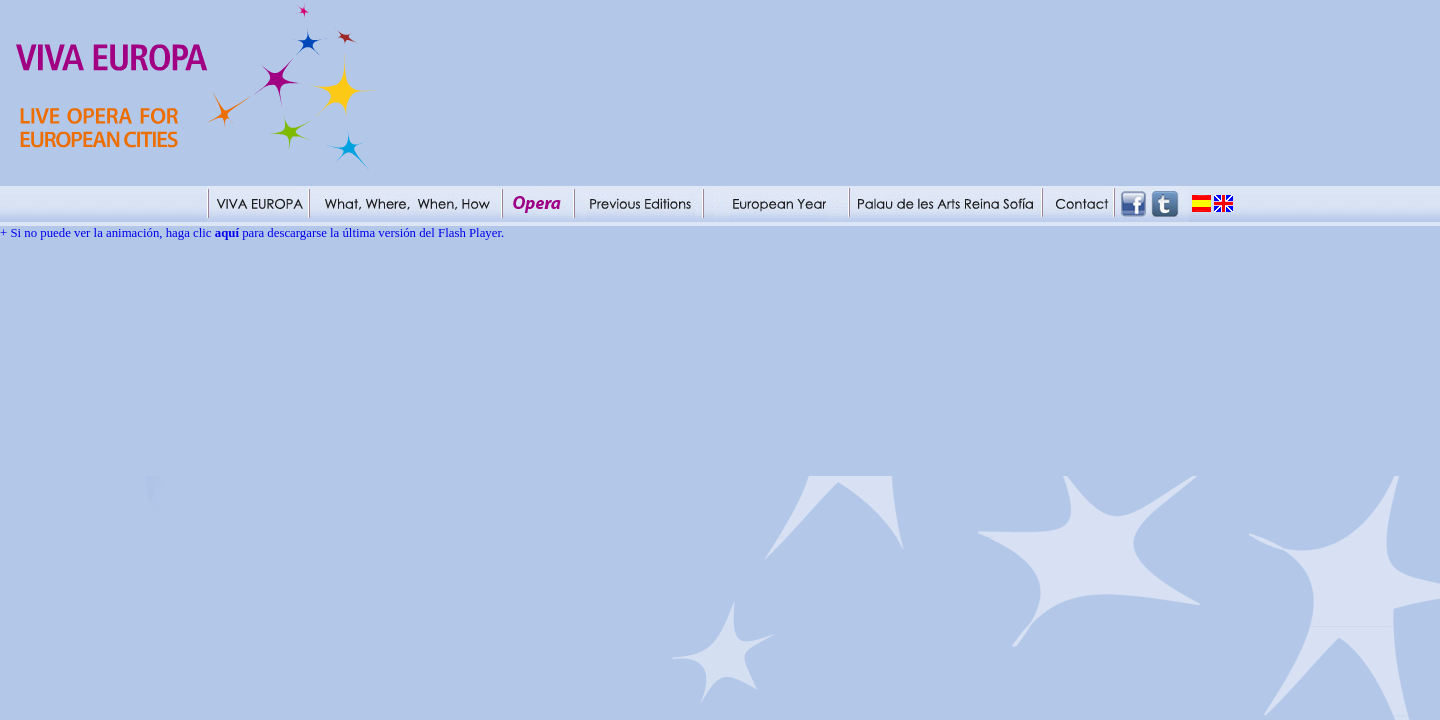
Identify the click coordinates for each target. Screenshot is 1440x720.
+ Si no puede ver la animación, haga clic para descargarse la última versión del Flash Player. (252, 233)
